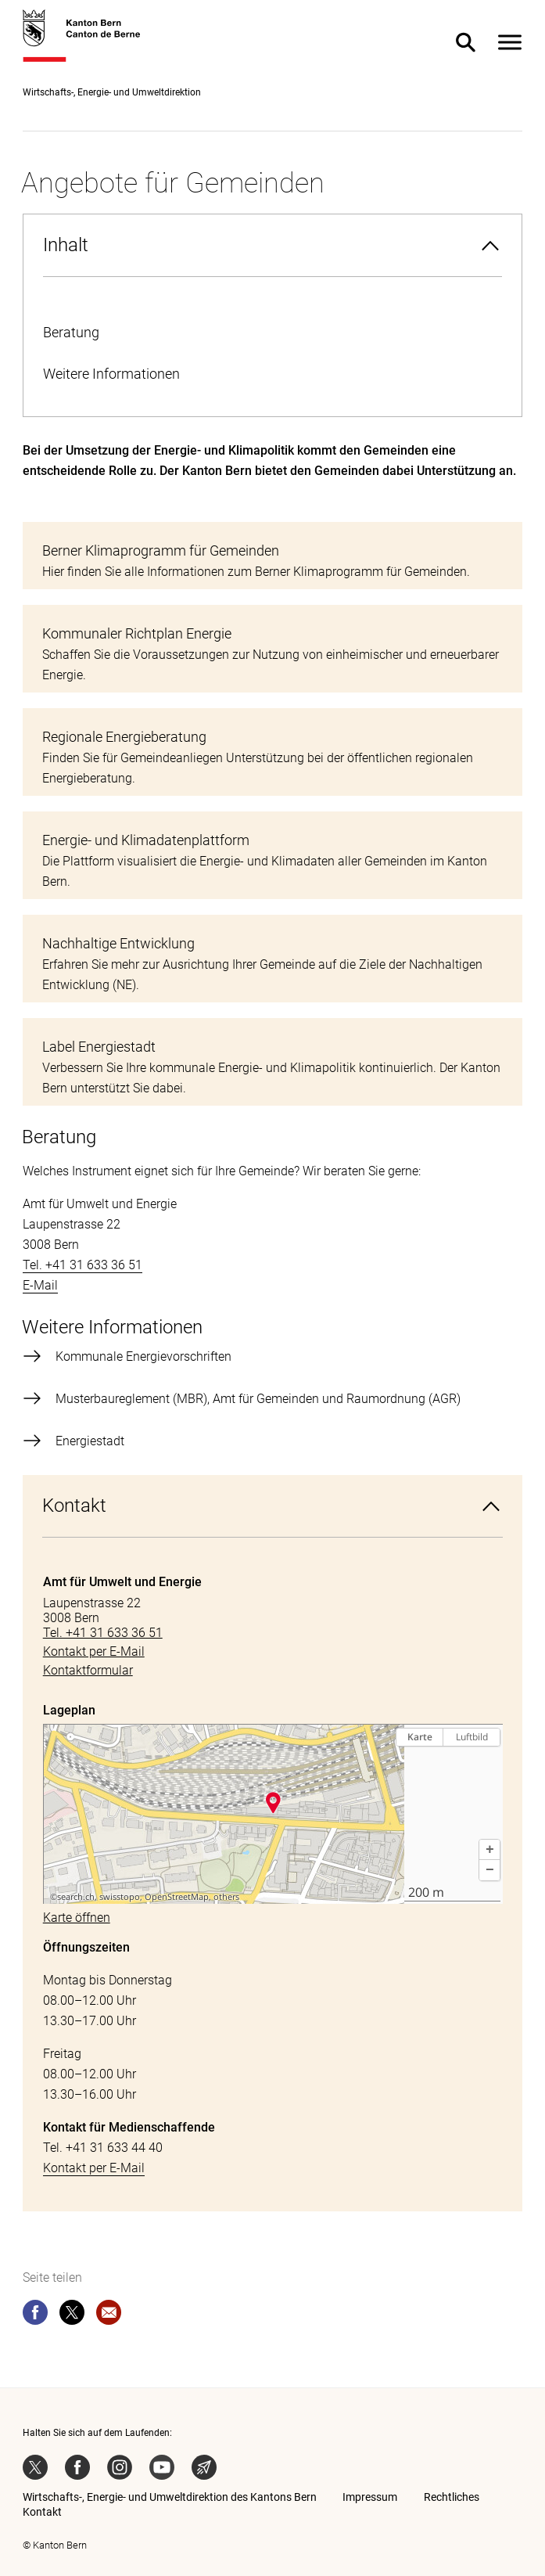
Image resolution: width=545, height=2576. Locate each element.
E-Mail (40, 1285)
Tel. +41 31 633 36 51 (82, 1264)
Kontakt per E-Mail (94, 2167)
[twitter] (71, 2315)
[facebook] (35, 2315)
